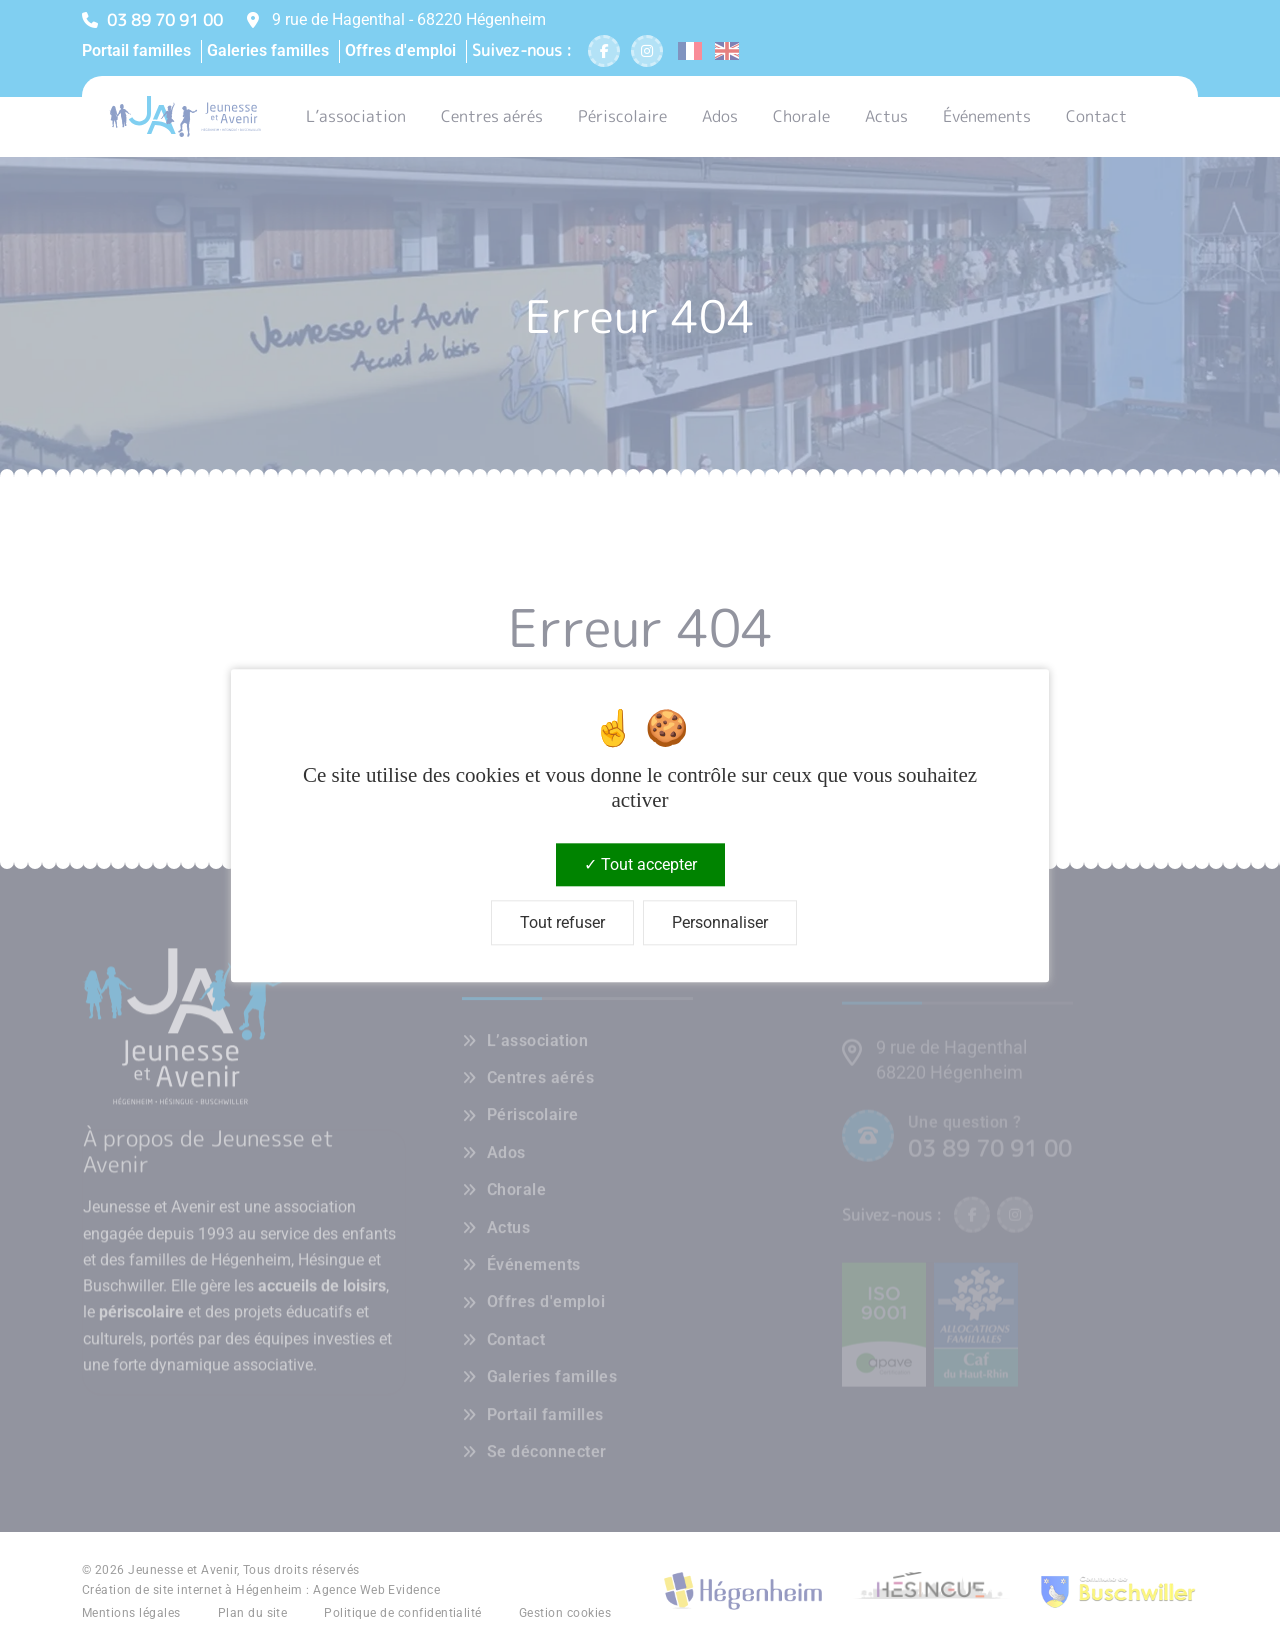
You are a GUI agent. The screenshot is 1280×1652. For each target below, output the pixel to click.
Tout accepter (640, 864)
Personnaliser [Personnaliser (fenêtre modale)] (720, 923)
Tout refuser (562, 923)
